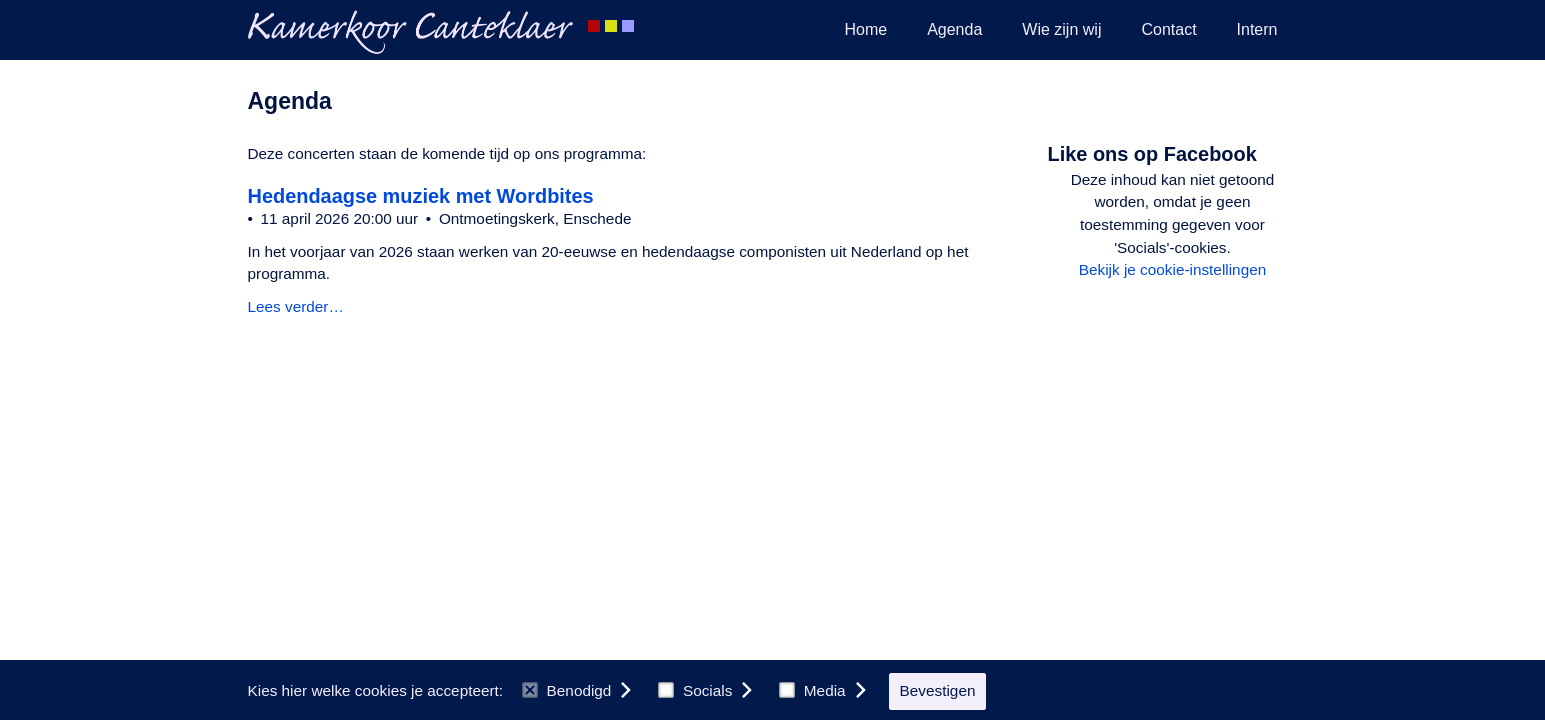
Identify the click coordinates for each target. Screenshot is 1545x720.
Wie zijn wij (1061, 29)
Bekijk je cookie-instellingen (1172, 269)
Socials (695, 690)
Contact (1168, 29)
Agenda (954, 29)
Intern (1257, 29)
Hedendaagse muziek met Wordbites (421, 196)
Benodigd (566, 690)
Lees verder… (296, 306)
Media (812, 690)
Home (865, 29)
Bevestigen (938, 690)
